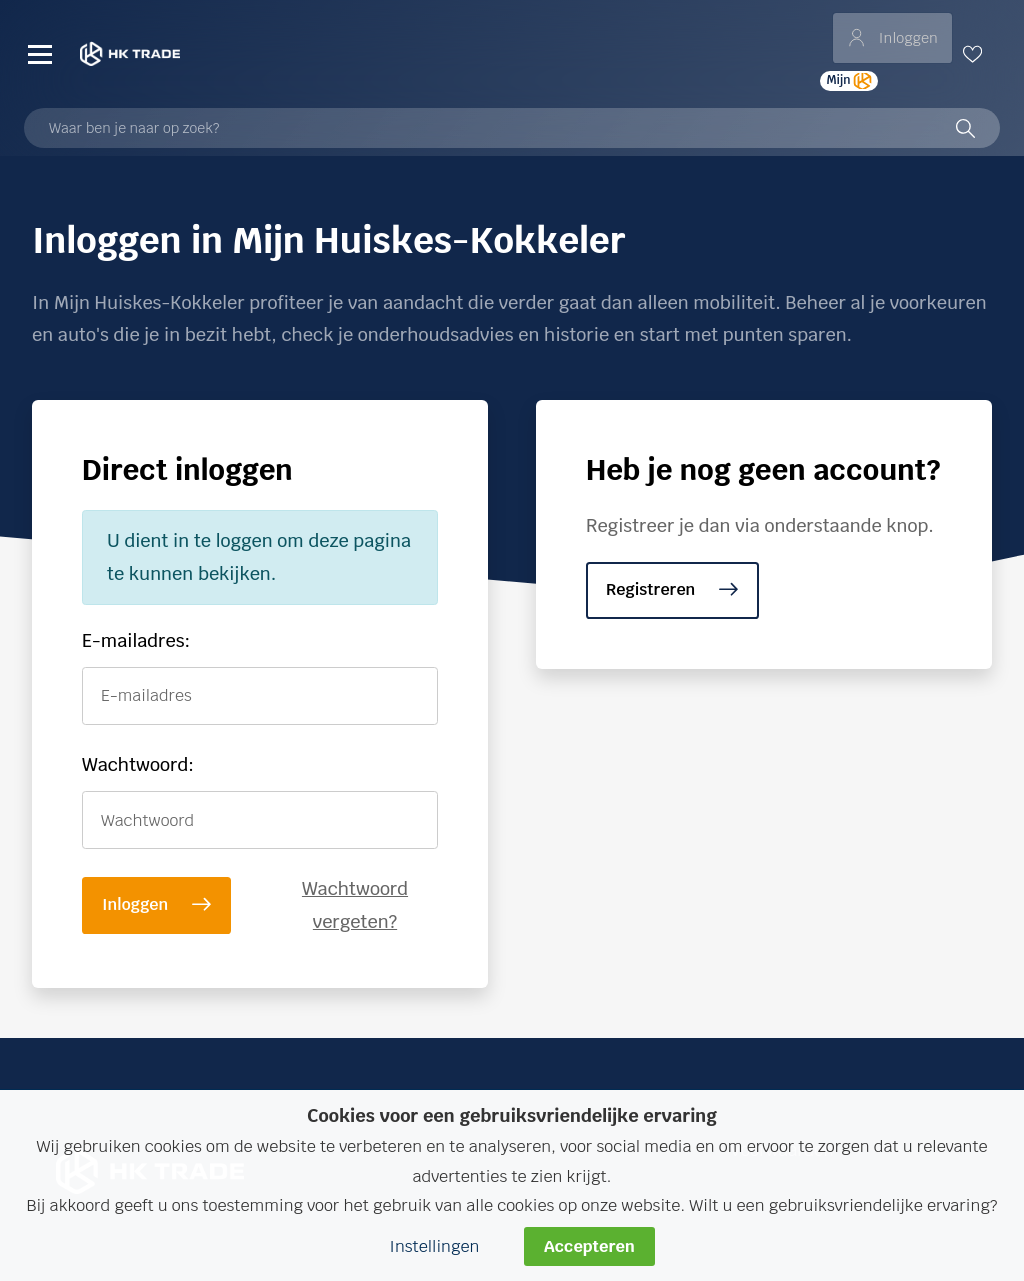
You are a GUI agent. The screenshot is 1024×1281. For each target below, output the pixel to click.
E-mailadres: (136, 640)
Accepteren (589, 1246)
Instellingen (434, 1246)
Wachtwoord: (138, 764)
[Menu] (40, 54)
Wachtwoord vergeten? (355, 904)
